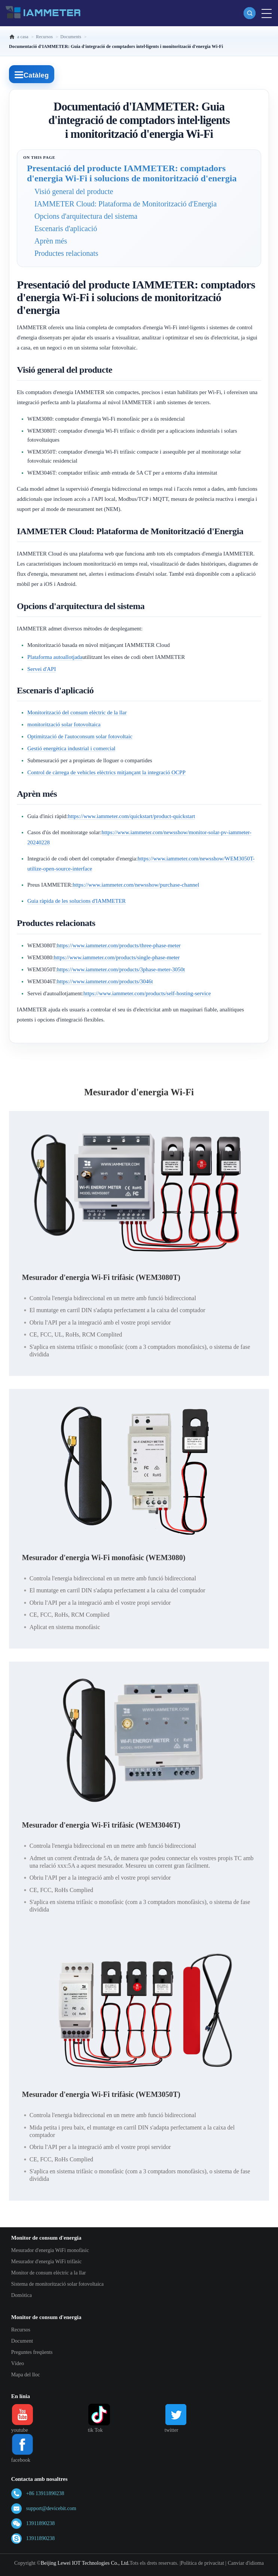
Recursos (20, 2330)
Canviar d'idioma (246, 2563)
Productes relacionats (66, 253)
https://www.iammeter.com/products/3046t (105, 981)
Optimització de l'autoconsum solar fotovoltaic (79, 736)
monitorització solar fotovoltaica (64, 724)
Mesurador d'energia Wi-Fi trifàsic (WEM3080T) (101, 1277)
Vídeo (17, 2363)
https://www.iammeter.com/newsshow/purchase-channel (136, 885)
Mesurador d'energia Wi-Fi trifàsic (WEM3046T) (101, 1825)
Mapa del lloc (25, 2374)
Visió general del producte (73, 191)
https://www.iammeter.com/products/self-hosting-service (147, 993)
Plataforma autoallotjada (54, 657)
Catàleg (31, 74)
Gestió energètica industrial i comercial (71, 748)
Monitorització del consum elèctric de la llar (77, 712)
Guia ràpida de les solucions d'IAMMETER (76, 901)
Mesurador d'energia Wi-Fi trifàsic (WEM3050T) (101, 2094)
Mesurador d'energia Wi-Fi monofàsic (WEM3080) (104, 1557)
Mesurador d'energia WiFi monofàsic (50, 2250)
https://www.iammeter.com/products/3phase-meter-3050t (121, 969)
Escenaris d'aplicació (65, 228)
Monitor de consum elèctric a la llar (48, 2273)
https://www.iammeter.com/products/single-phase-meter (117, 957)
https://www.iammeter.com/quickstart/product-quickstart (131, 816)
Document (22, 2341)
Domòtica (21, 2295)
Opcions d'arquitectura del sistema (85, 216)
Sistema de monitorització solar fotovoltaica (57, 2284)
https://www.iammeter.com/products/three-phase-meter (119, 945)
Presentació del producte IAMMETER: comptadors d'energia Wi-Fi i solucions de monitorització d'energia (131, 173)
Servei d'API (41, 669)
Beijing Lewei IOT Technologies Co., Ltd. (85, 2563)
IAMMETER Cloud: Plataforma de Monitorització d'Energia (125, 204)
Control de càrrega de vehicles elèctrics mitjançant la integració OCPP (106, 772)
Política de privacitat (202, 2563)
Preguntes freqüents (32, 2352)
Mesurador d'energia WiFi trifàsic (46, 2261)
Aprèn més (50, 241)
